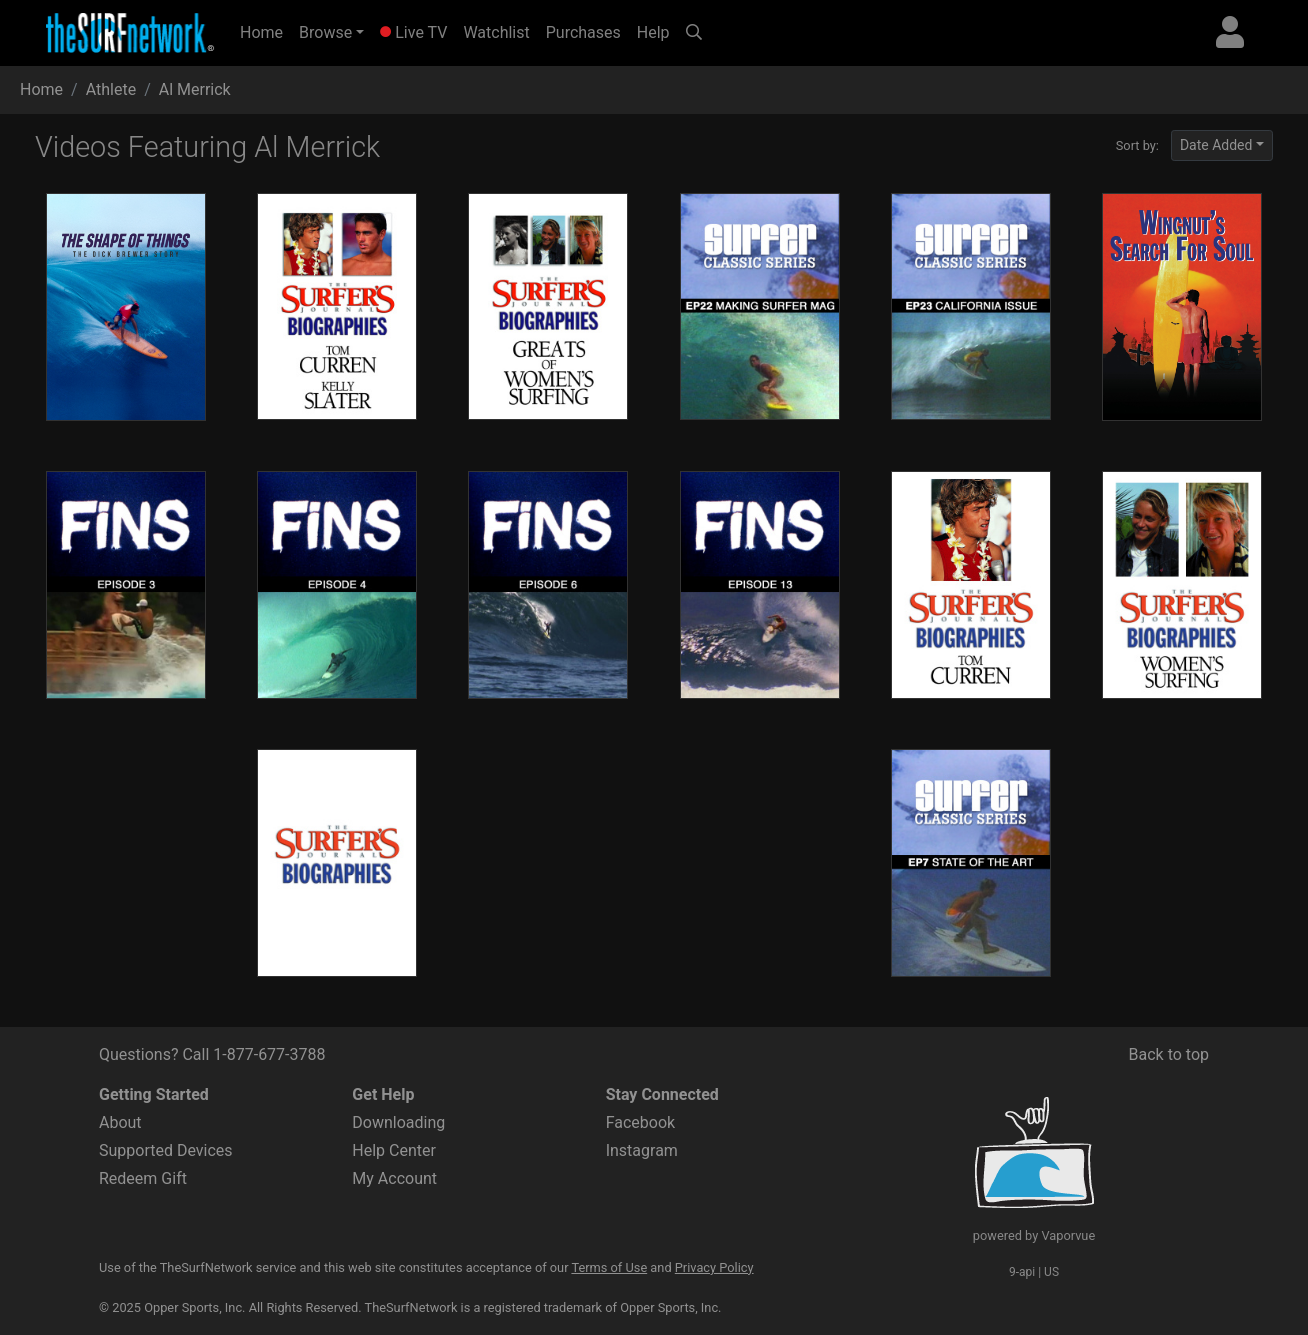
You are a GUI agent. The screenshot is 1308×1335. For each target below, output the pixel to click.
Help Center (394, 1150)
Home (265, 31)
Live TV (413, 32)
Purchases (583, 32)
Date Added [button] (1216, 145)
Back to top (1169, 1054)
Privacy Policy (714, 1267)
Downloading (398, 1122)
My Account (394, 1178)
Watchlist (496, 32)
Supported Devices (166, 1150)
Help (653, 32)
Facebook (640, 1122)
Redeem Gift (143, 1178)
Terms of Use (609, 1267)
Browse (325, 32)
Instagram (642, 1150)
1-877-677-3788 (269, 1054)
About (120, 1122)
